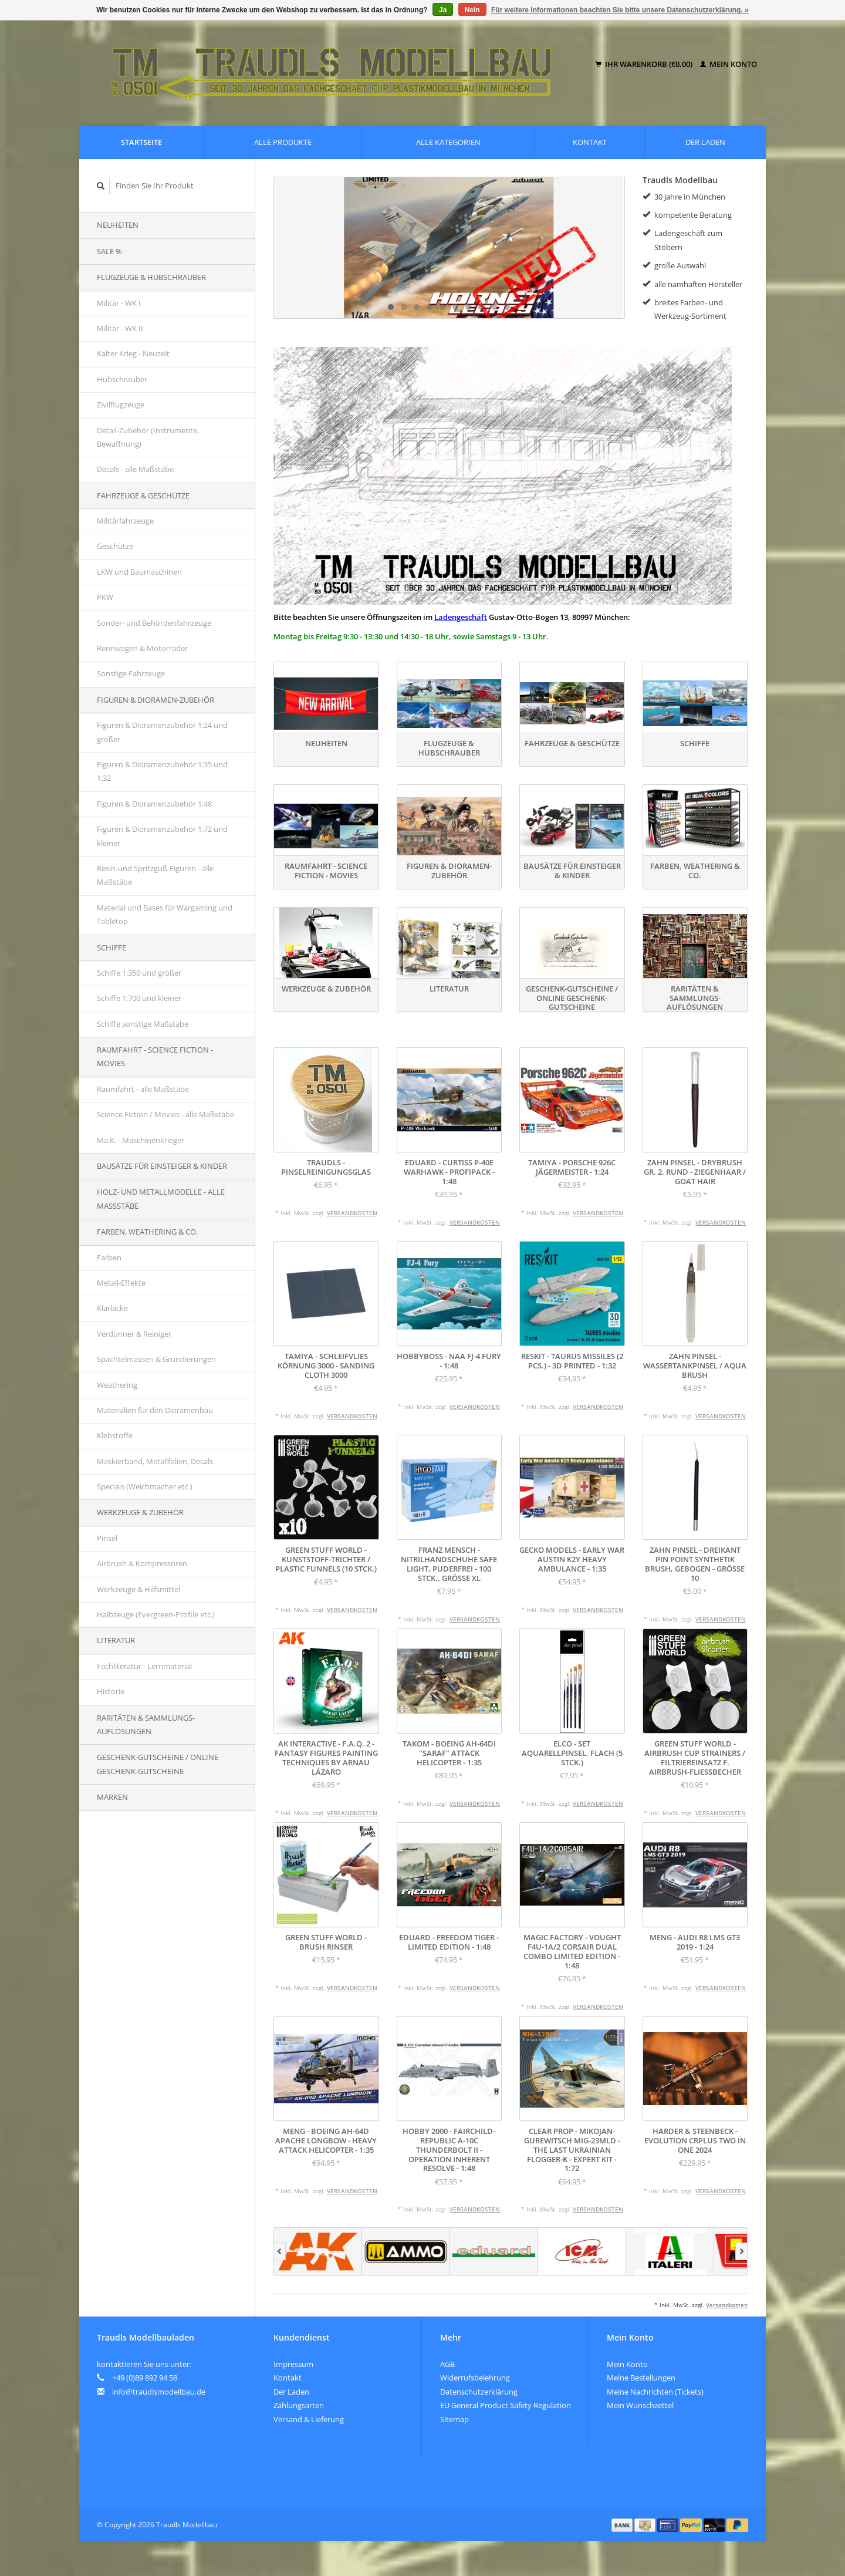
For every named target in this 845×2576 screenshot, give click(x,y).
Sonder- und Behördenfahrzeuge (154, 623)
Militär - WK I (119, 303)
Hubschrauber (122, 379)
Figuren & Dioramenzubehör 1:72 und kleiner (162, 836)
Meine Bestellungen (641, 2377)
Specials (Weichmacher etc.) (144, 1486)
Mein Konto (728, 64)
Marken (112, 1797)
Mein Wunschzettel (640, 2405)
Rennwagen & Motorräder (142, 648)
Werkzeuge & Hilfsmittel (138, 1589)
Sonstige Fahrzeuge (131, 673)
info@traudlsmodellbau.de (158, 2391)
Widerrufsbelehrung (475, 2377)
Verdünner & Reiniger (134, 1334)
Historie (110, 1691)
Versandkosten (352, 1213)
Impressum (293, 2364)
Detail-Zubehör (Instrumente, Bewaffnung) (148, 437)
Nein (472, 10)
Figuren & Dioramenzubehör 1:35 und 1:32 (162, 771)
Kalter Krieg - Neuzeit (133, 353)
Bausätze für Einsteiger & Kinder (162, 1166)
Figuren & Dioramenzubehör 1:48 (154, 803)
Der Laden (705, 142)
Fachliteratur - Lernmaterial (144, 1666)
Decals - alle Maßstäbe (135, 469)
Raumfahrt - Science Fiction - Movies (155, 1056)
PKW (105, 597)
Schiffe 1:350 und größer (139, 972)
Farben (109, 1257)
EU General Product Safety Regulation (505, 2405)
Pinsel (107, 1538)
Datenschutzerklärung (479, 2391)
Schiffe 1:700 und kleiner (139, 998)
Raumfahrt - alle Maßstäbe (143, 1089)
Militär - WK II (120, 328)
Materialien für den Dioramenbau (155, 1410)
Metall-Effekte (121, 1282)
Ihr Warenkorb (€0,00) (645, 64)
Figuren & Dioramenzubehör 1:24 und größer (162, 732)
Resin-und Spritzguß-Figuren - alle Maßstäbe (155, 875)
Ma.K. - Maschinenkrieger (140, 1140)
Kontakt (590, 142)
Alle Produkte (283, 142)
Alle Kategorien (448, 142)
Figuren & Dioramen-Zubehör (155, 699)
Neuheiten (117, 225)
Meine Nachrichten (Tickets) (655, 2391)
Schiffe (111, 947)
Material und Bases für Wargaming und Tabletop (164, 914)
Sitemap (454, 2419)
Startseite (141, 142)
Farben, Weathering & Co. (147, 1231)
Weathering (117, 1385)
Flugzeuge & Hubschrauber (151, 277)
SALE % (109, 251)
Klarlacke (112, 1308)
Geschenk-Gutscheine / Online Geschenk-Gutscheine (157, 1764)
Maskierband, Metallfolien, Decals (155, 1461)
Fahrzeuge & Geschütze (143, 495)
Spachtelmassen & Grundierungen (156, 1359)
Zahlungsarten (298, 2405)
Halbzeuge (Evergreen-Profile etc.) (156, 1614)
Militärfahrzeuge (125, 520)
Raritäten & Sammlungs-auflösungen (146, 1724)
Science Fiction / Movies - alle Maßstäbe (165, 1114)
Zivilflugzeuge (120, 404)
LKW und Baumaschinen (139, 572)
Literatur (116, 1640)
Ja (443, 10)
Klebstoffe (115, 1435)
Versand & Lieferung (308, 2419)
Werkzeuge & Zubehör (140, 1512)
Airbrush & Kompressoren (142, 1563)
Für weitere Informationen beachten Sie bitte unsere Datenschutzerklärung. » (620, 10)
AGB (447, 2364)
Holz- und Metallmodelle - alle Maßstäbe (161, 1198)
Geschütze (115, 546)
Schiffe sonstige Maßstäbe (142, 1024)
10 (507, 307)
